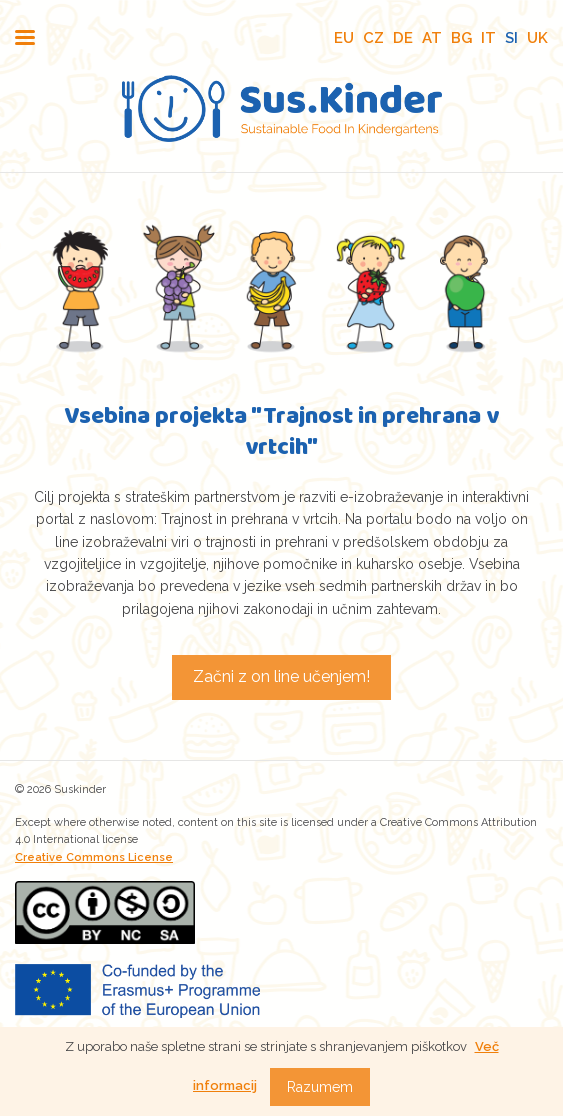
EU (344, 38)
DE (403, 38)
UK (537, 38)
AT (432, 38)
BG (461, 38)
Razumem (320, 1087)
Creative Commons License (94, 857)
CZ (373, 38)
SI (511, 38)
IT (488, 38)
